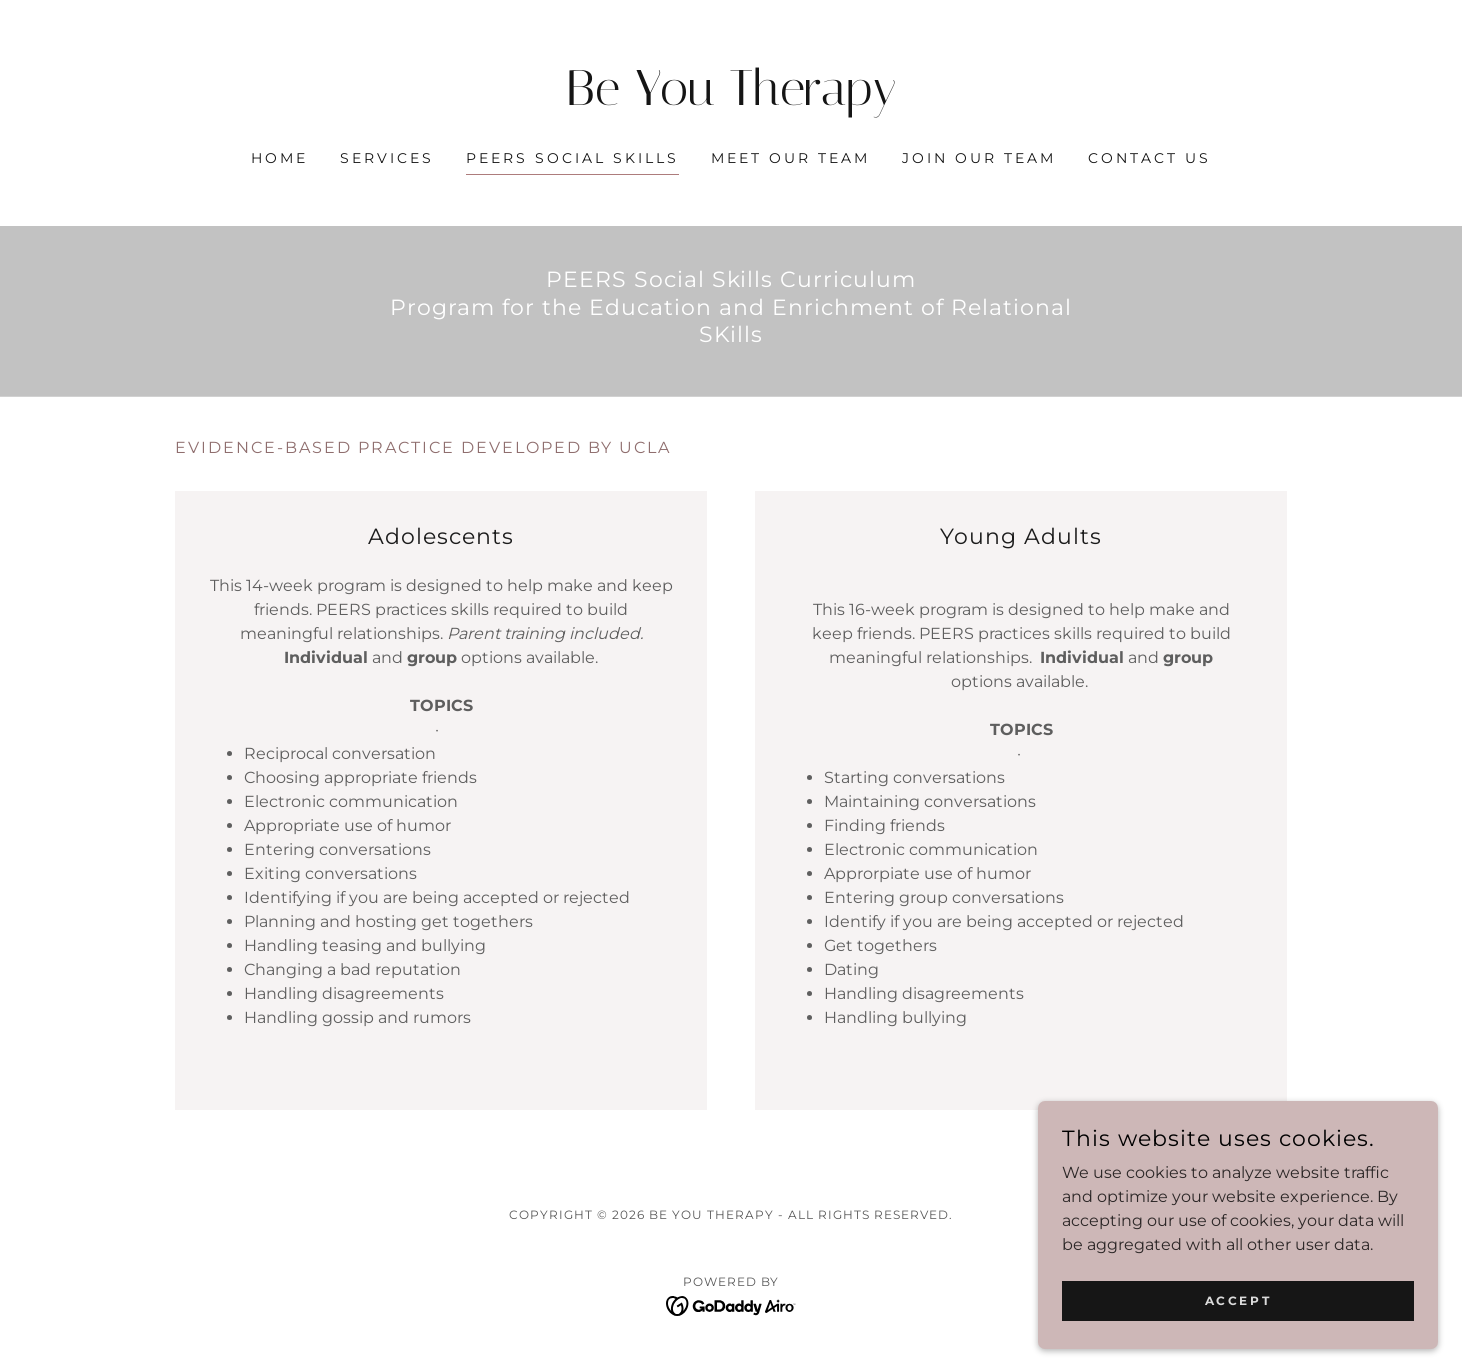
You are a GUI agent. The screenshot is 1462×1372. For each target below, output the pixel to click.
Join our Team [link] (979, 158)
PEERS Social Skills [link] (572, 158)
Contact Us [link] (1149, 158)
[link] (731, 99)
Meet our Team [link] (790, 158)
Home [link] (279, 158)
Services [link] (387, 158)
